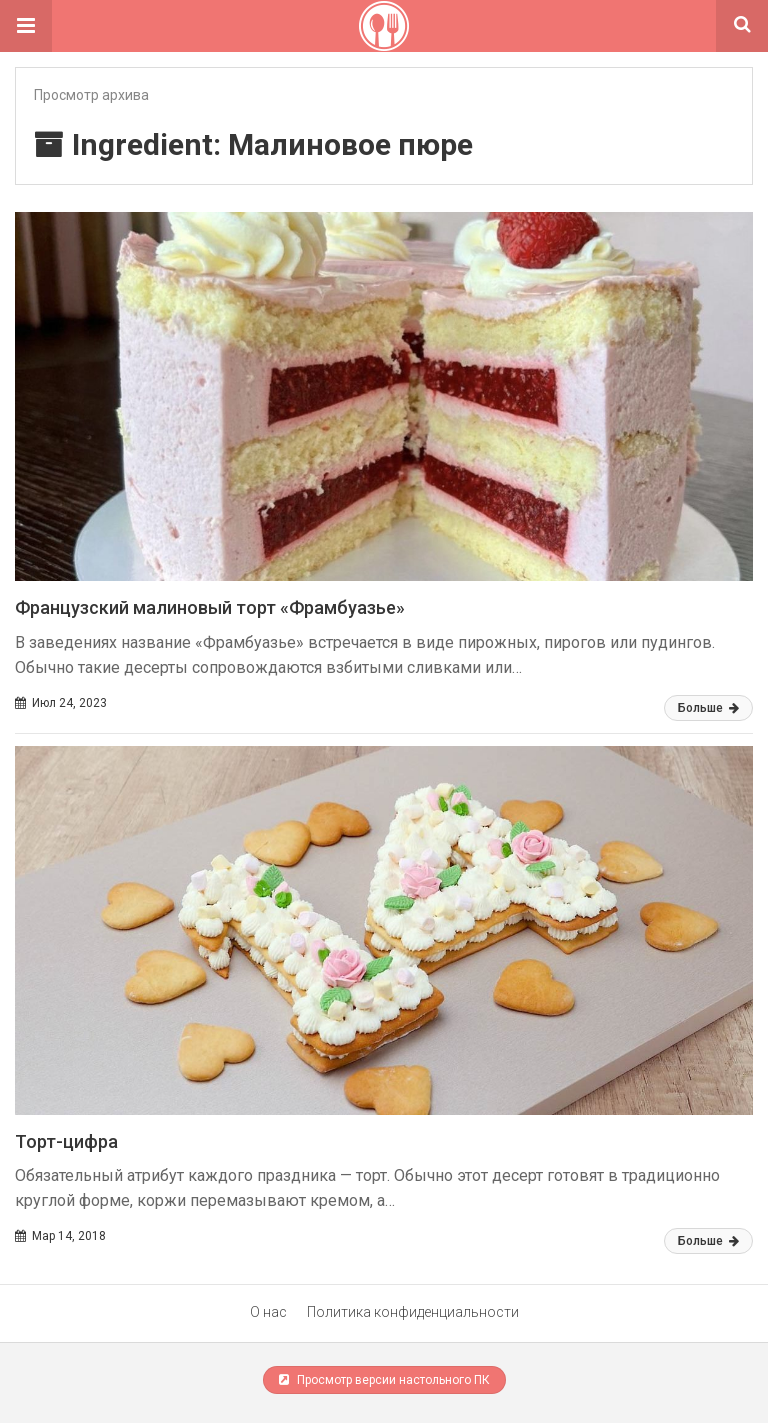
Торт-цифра (66, 1141)
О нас (268, 1312)
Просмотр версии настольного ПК (384, 1380)
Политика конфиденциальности (413, 1312)
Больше (708, 708)
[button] (26, 26)
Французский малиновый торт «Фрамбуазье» (210, 607)
